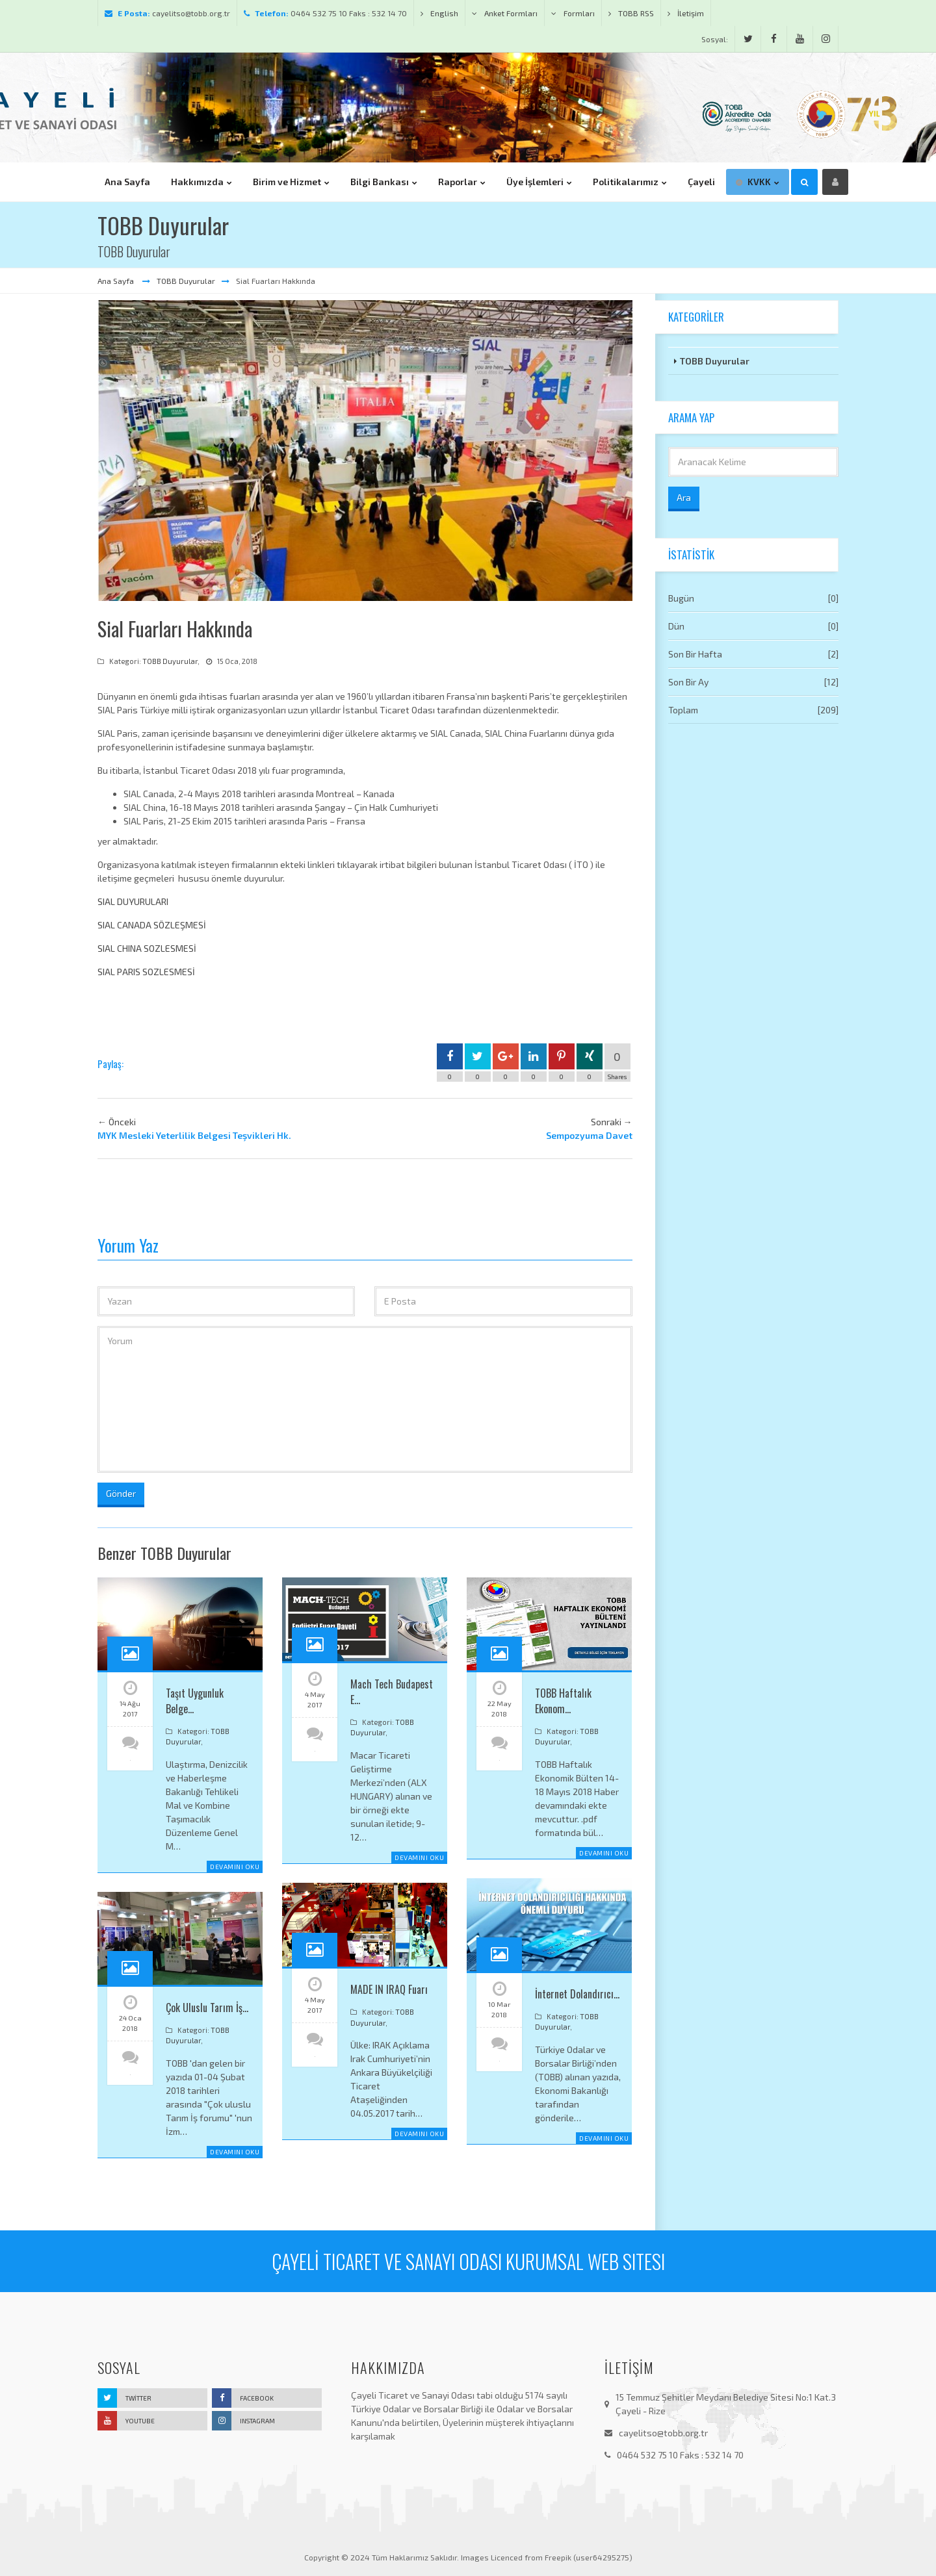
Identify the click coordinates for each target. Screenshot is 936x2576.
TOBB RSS (631, 13)
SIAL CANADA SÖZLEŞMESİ (152, 924)
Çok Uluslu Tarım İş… (207, 2007)
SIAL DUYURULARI (133, 901)
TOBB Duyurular (186, 280)
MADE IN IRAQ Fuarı (389, 1989)
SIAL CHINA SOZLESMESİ (147, 948)
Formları (573, 13)
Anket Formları (505, 13)
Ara (684, 497)
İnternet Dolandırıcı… (577, 1994)
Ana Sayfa (117, 280)
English (439, 13)
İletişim (686, 13)
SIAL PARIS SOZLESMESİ (146, 971)
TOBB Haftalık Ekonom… (563, 1700)
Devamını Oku (234, 1866)
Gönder (121, 1493)
